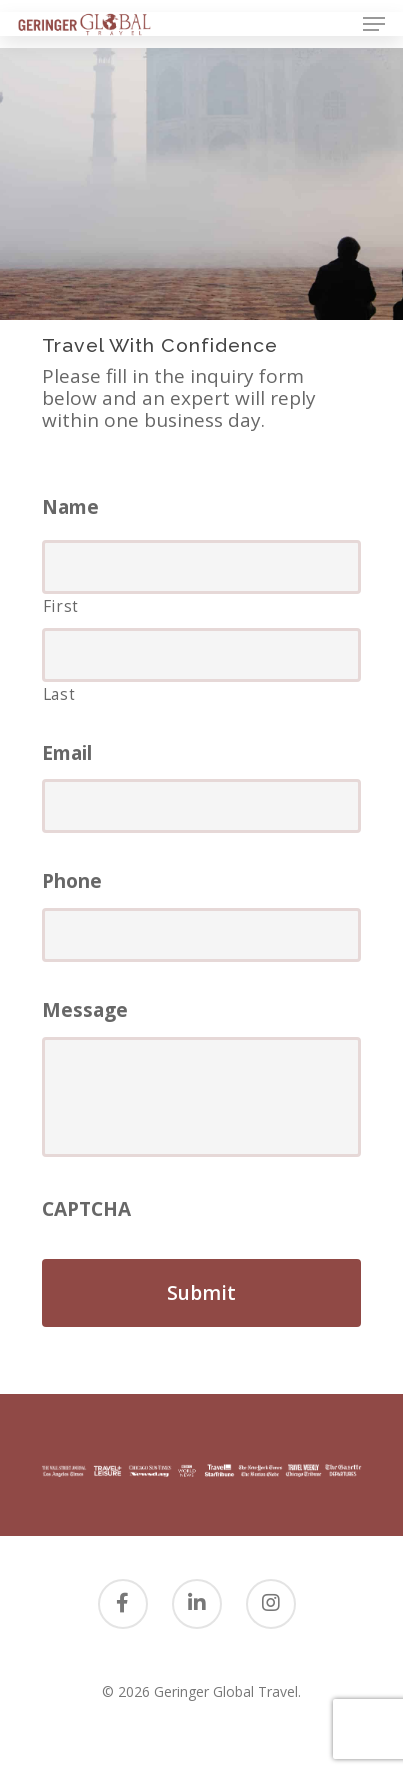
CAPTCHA (86, 1209)
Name (70, 507)
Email (67, 753)
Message (85, 1010)
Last (59, 694)
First (61, 606)
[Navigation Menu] (374, 24)
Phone (72, 881)
